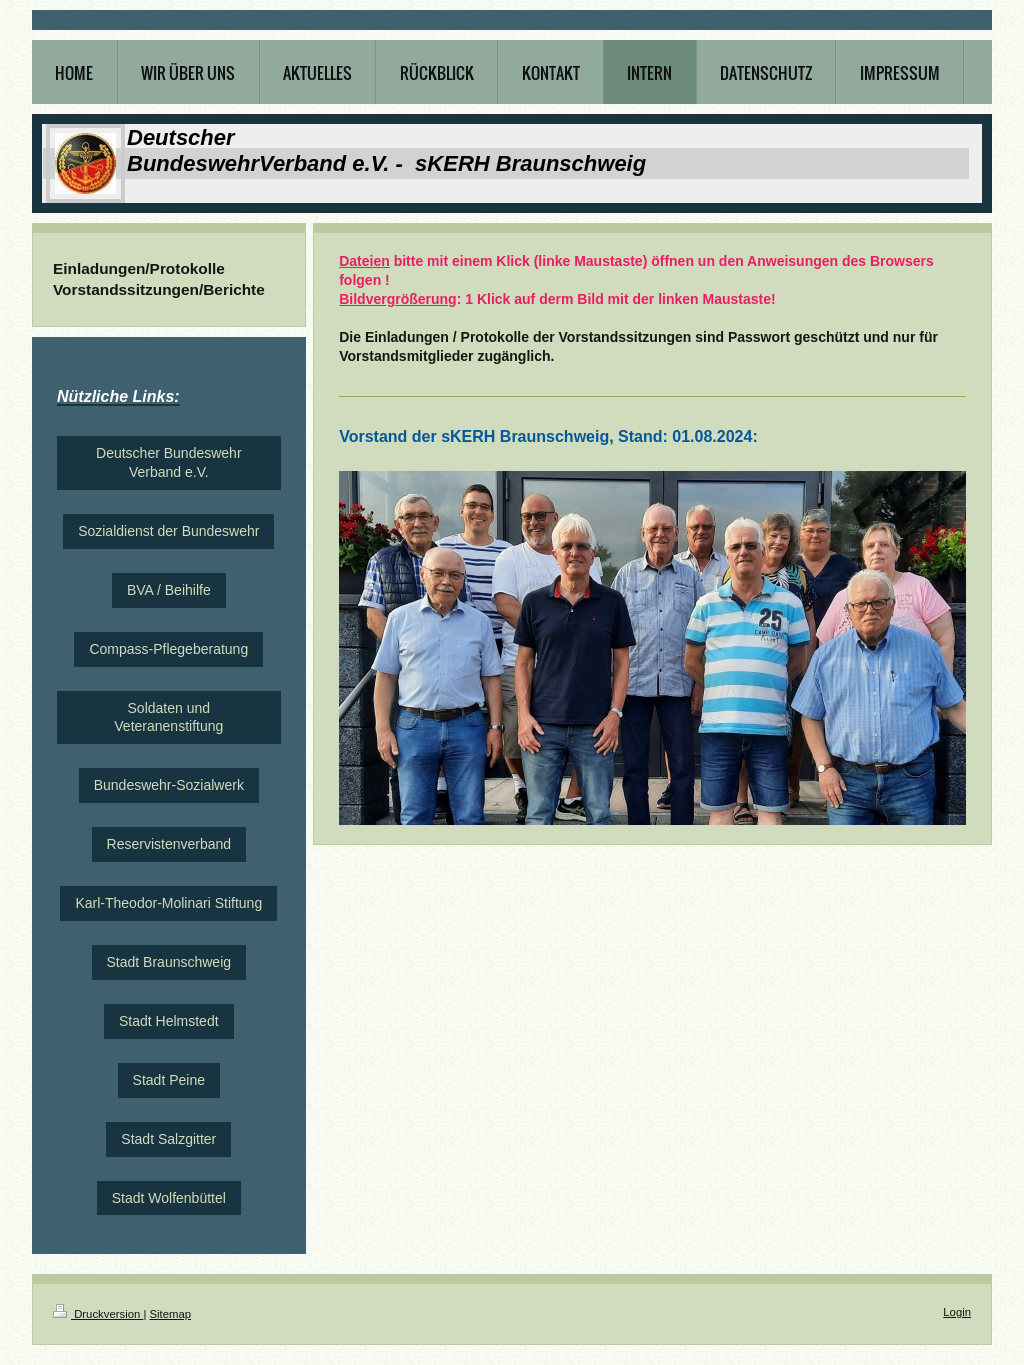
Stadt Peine (169, 1080)
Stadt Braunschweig (169, 962)
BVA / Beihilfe (169, 590)
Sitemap (171, 1314)
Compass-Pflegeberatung (168, 649)
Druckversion (98, 1314)
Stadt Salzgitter (168, 1139)
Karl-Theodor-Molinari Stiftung (168, 903)
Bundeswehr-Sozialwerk (169, 785)
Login (957, 1312)
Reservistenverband (169, 844)
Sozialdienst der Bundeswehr (168, 531)
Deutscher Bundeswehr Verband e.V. (169, 462)
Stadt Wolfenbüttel (169, 1198)
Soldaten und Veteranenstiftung (168, 717)
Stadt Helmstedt (169, 1021)
